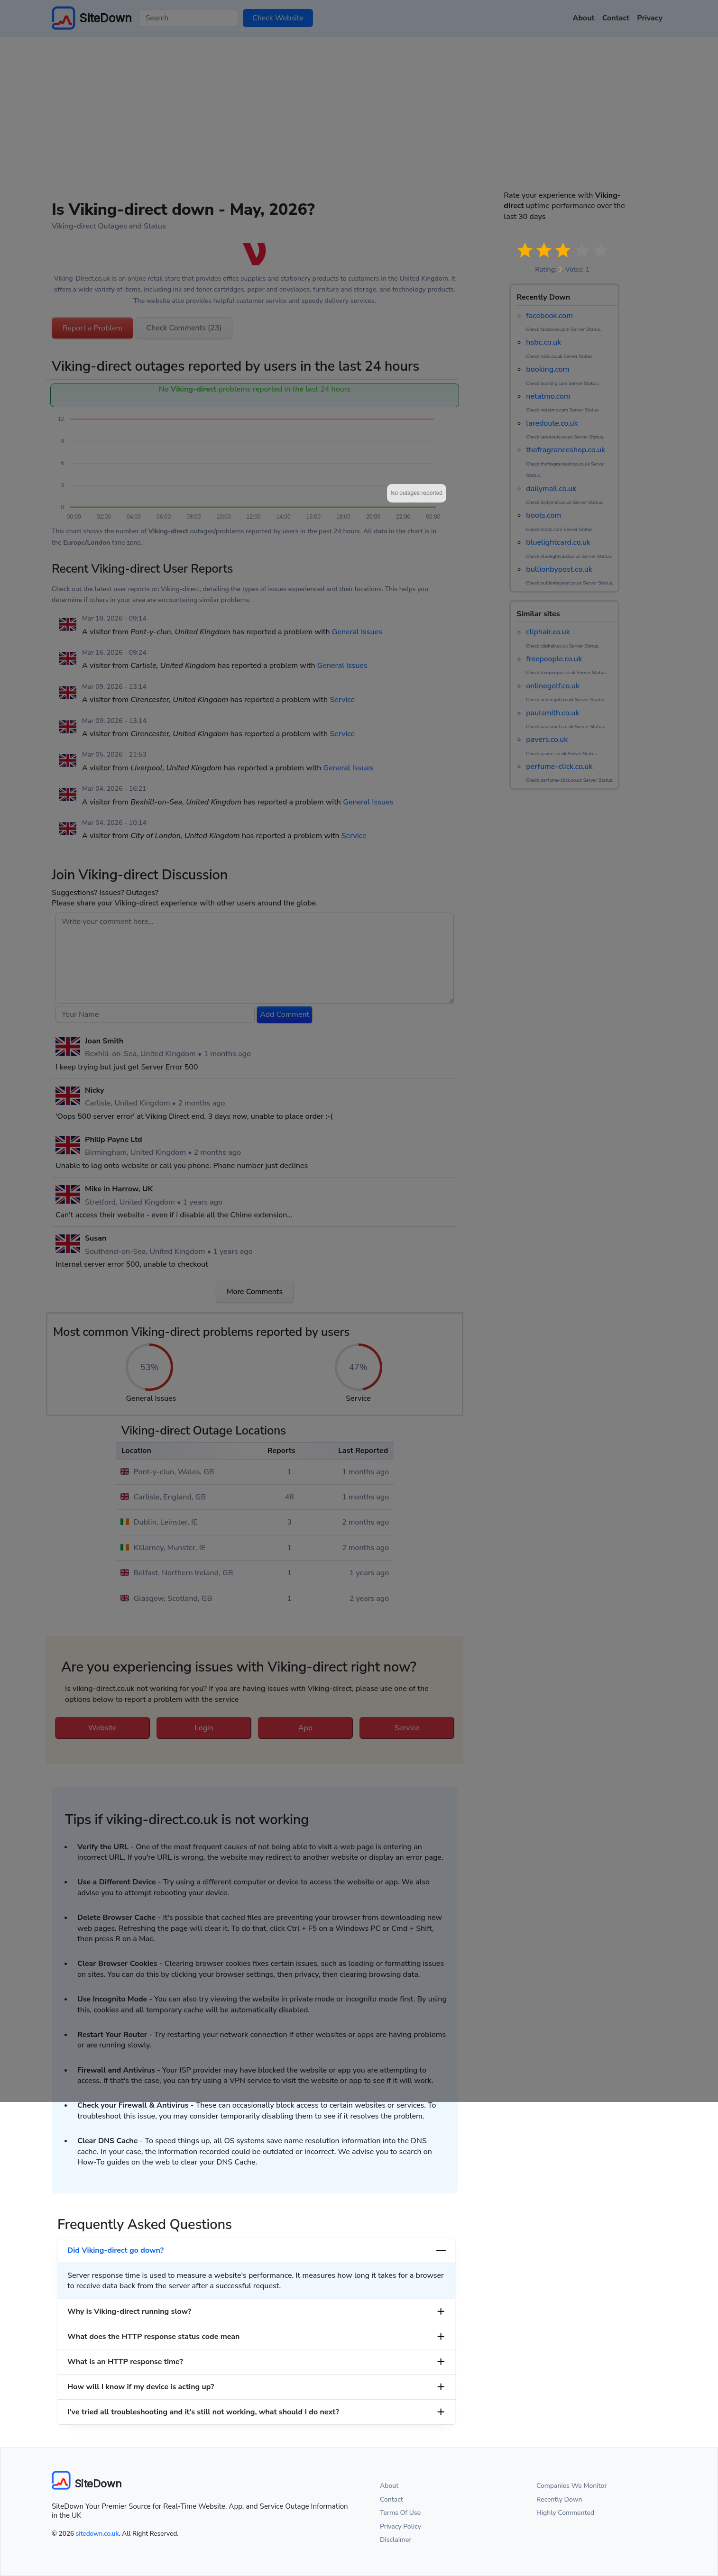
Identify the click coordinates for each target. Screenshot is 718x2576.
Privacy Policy (400, 2526)
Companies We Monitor (571, 2485)
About (389, 2485)
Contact (391, 2499)
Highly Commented (565, 2512)
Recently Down (559, 2499)
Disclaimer (396, 2539)
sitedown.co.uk (97, 2533)
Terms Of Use (400, 2512)
